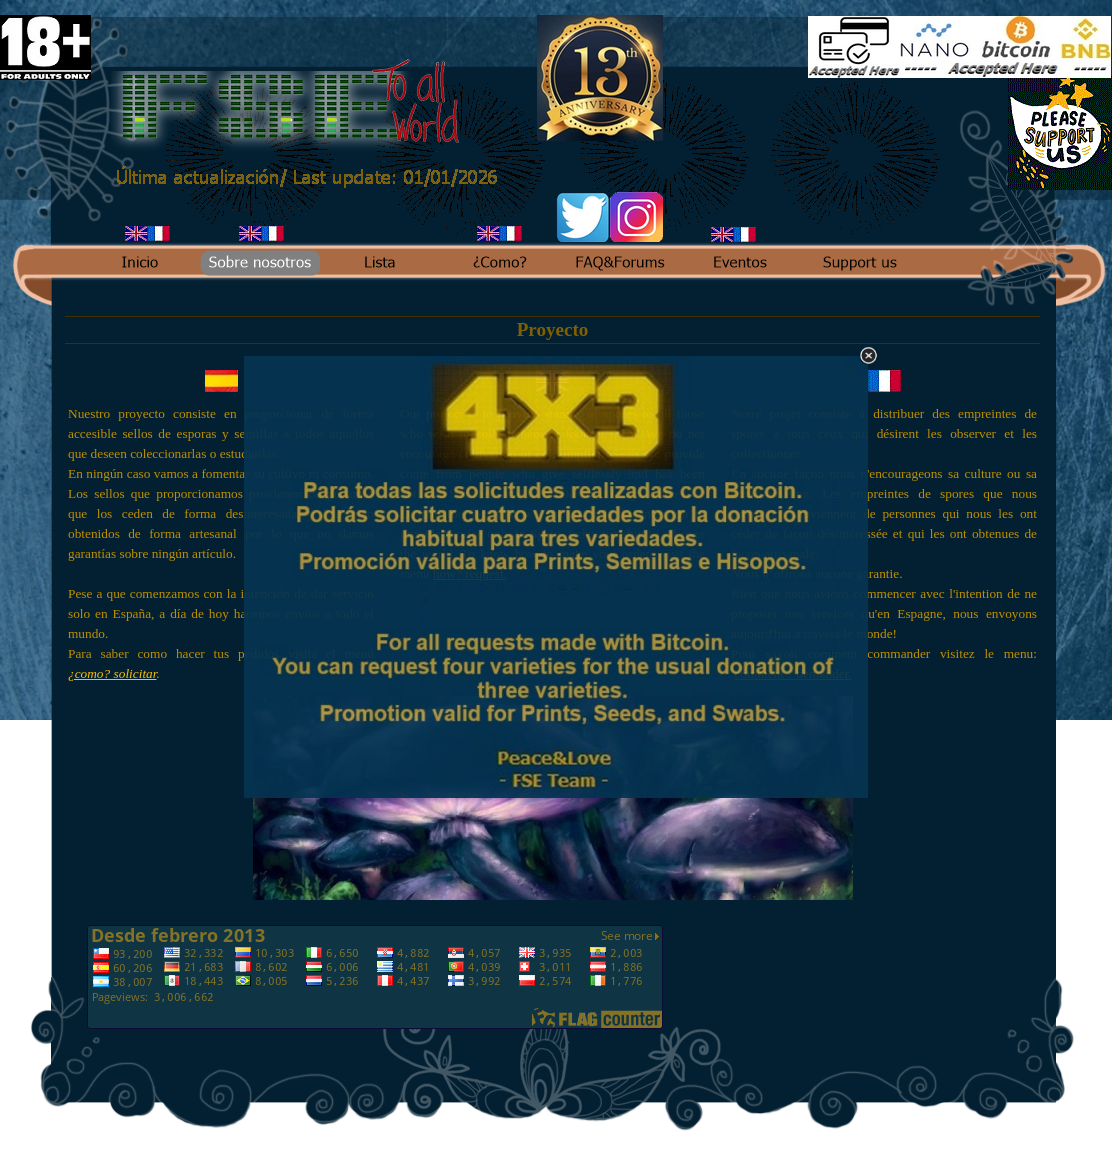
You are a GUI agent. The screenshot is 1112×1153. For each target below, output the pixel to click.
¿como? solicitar (112, 673)
